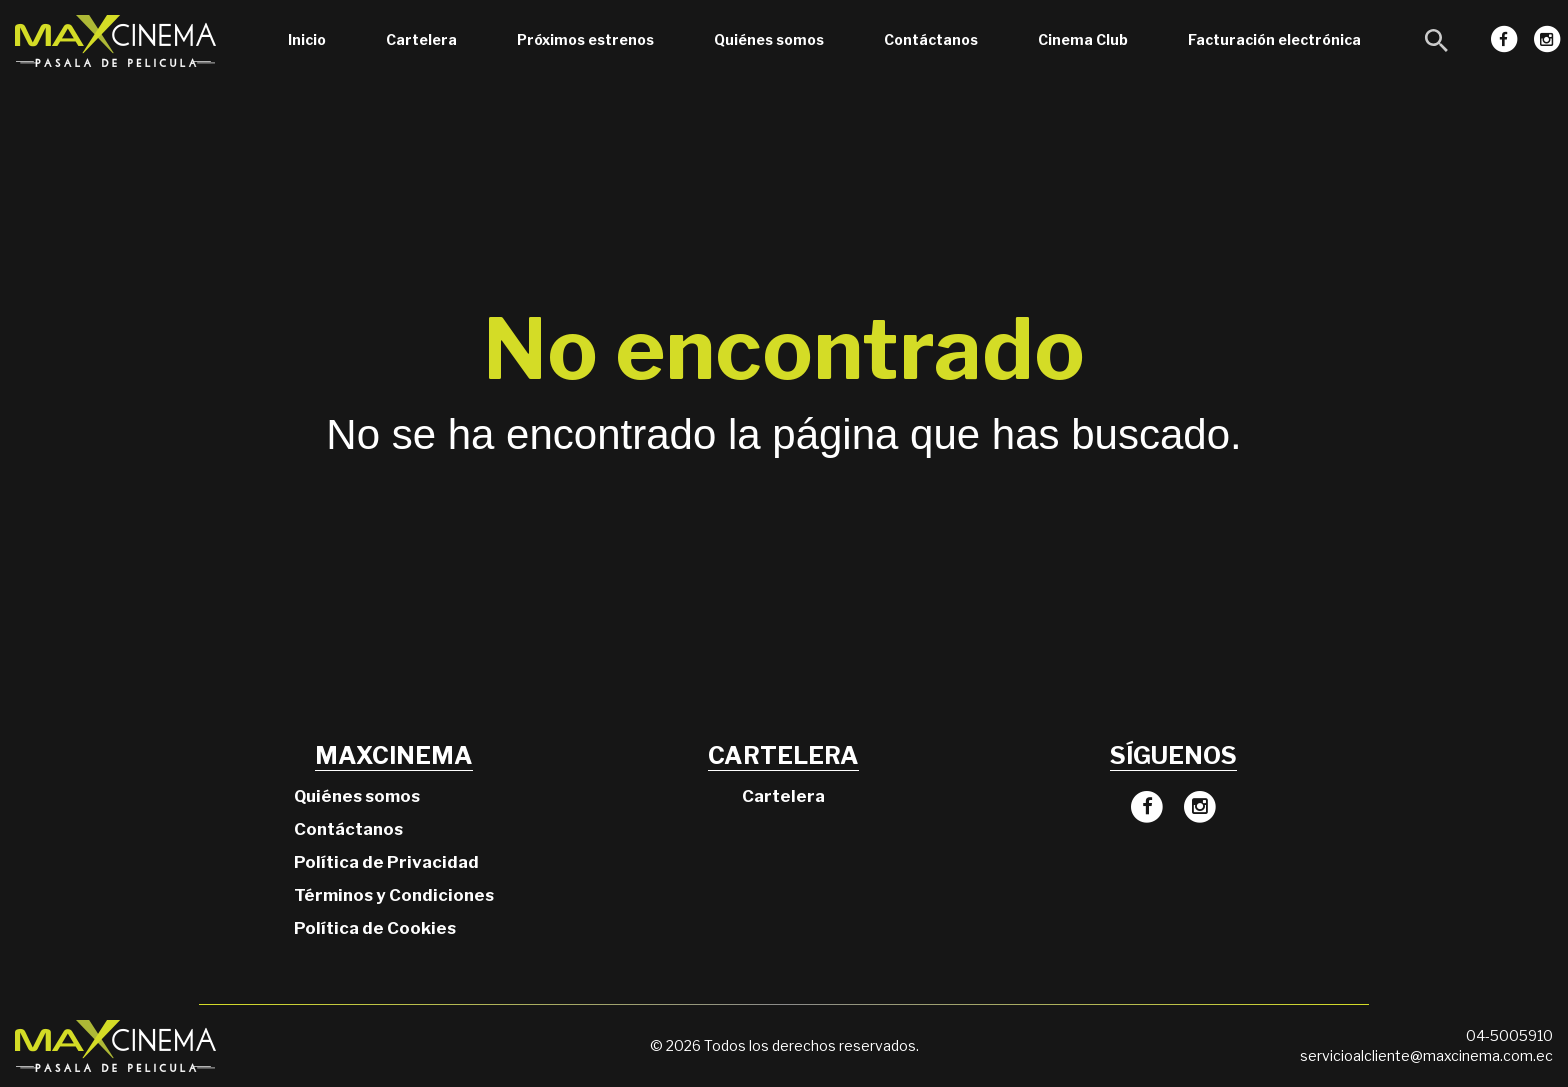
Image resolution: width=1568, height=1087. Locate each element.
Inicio (307, 39)
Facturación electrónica (1274, 39)
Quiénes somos (769, 39)
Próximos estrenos (585, 39)
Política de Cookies (375, 928)
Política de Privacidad (386, 862)
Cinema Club (1083, 39)
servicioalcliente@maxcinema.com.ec (1426, 1055)
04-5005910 (1509, 1035)
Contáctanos (931, 39)
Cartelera (421, 39)
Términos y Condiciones (394, 895)
